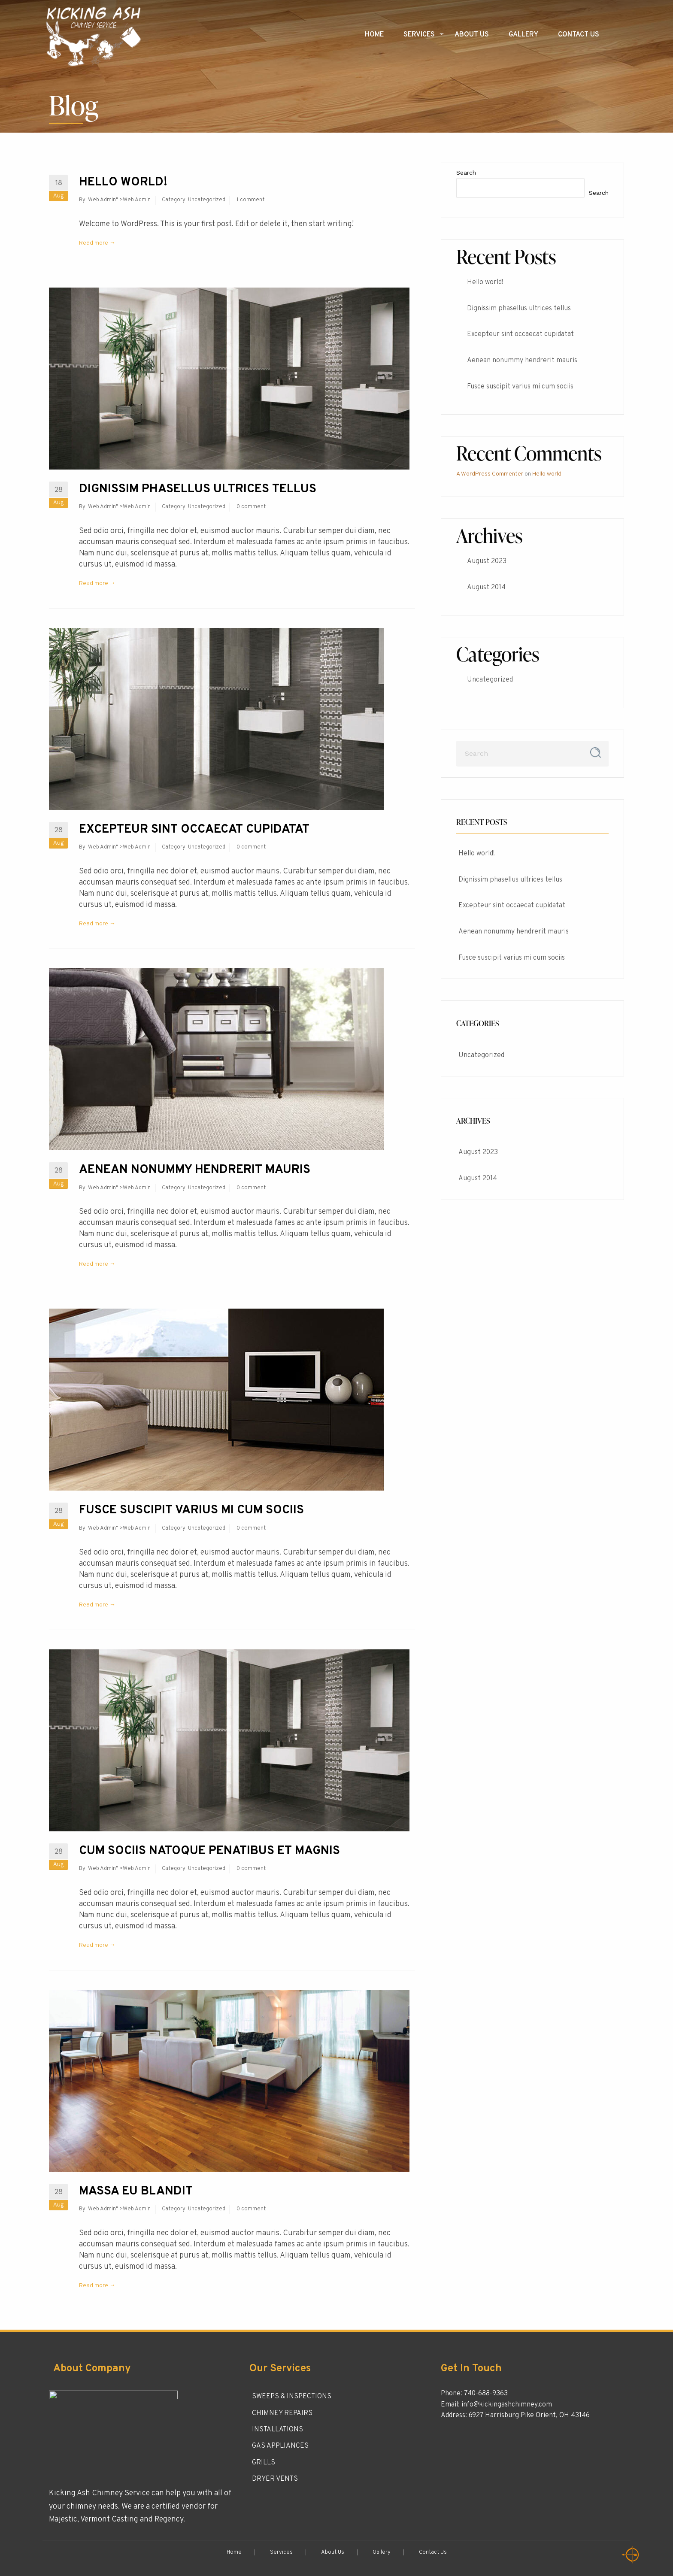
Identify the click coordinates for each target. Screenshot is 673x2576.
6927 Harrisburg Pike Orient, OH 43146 (529, 2415)
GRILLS (263, 2462)
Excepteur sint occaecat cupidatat (194, 829)
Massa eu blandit (136, 2191)
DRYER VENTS (275, 2479)
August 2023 (486, 561)
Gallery (523, 34)
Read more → (97, 243)
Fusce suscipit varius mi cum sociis (191, 1510)
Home (374, 34)
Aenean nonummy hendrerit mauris (194, 1170)
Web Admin (102, 200)
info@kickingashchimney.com (506, 2404)
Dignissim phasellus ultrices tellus (197, 489)
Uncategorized (206, 200)
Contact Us (578, 34)
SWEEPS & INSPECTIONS (291, 2396)
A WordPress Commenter (489, 474)
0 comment (251, 506)
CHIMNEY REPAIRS (282, 2413)
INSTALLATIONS (277, 2429)
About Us (472, 34)
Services (419, 34)
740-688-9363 (486, 2393)
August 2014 (486, 587)
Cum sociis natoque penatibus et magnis (209, 1851)
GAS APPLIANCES (280, 2446)
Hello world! (123, 182)
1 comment (250, 200)
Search (466, 172)
